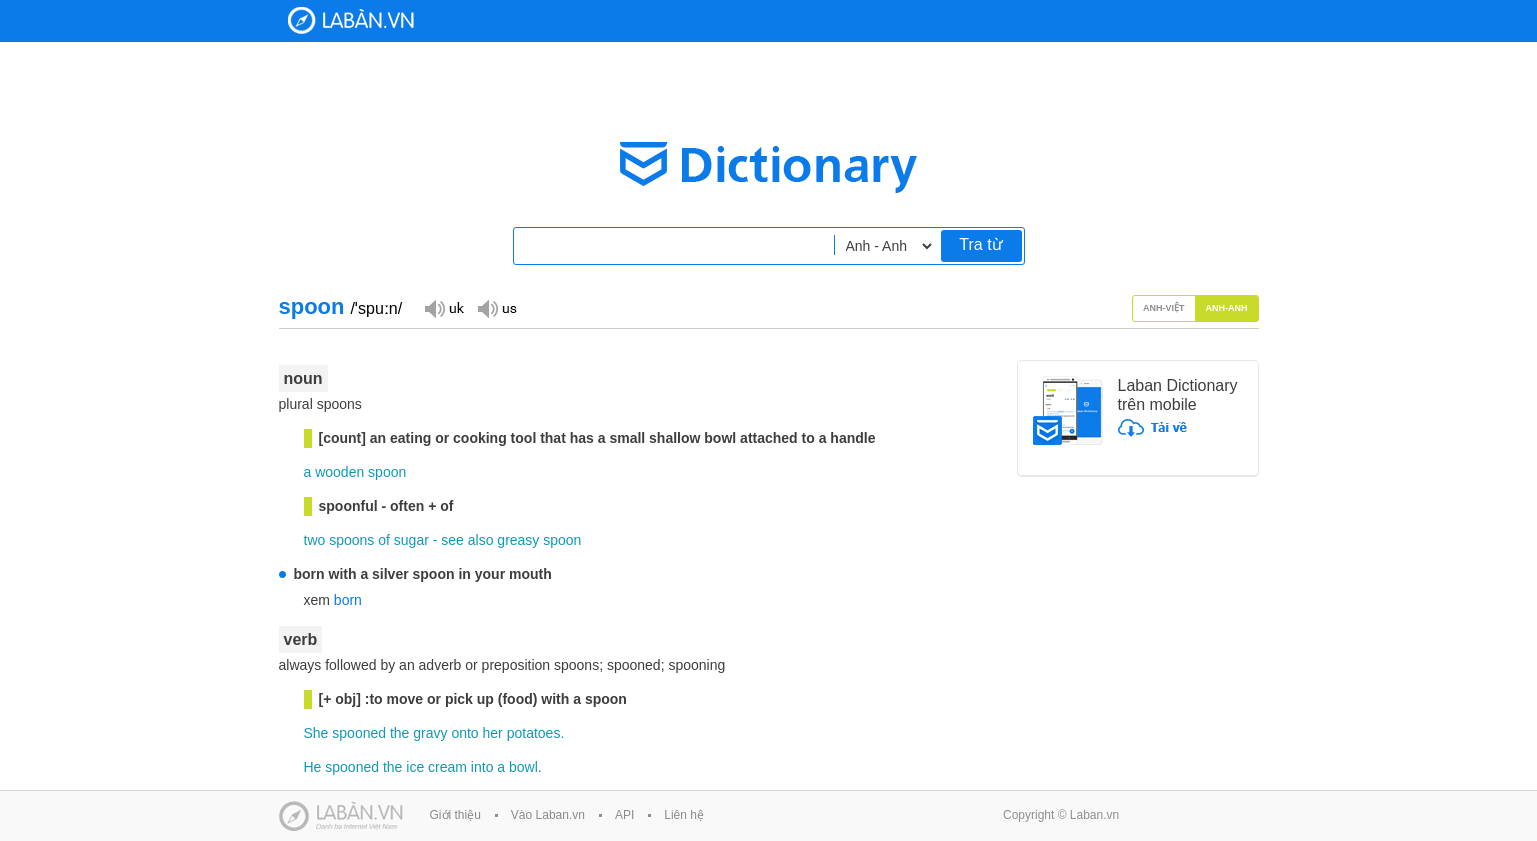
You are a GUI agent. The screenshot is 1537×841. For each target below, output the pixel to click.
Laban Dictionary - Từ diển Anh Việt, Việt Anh (351, 20)
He (313, 767)
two (315, 540)
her (493, 733)
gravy (430, 733)
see (452, 540)
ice (415, 767)
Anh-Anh (1227, 308)
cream (447, 767)
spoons (351, 540)
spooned (359, 733)
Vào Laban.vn (548, 815)
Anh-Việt (1164, 308)
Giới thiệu (455, 815)
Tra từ (980, 244)
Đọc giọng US (497, 307)
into (482, 767)
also (481, 540)
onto (464, 733)
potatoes (534, 733)
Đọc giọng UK (444, 307)
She (316, 733)
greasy (518, 540)
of (384, 540)
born (348, 600)
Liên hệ (684, 815)
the (399, 733)
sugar (411, 540)
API (624, 815)
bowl (523, 767)
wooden (339, 472)
